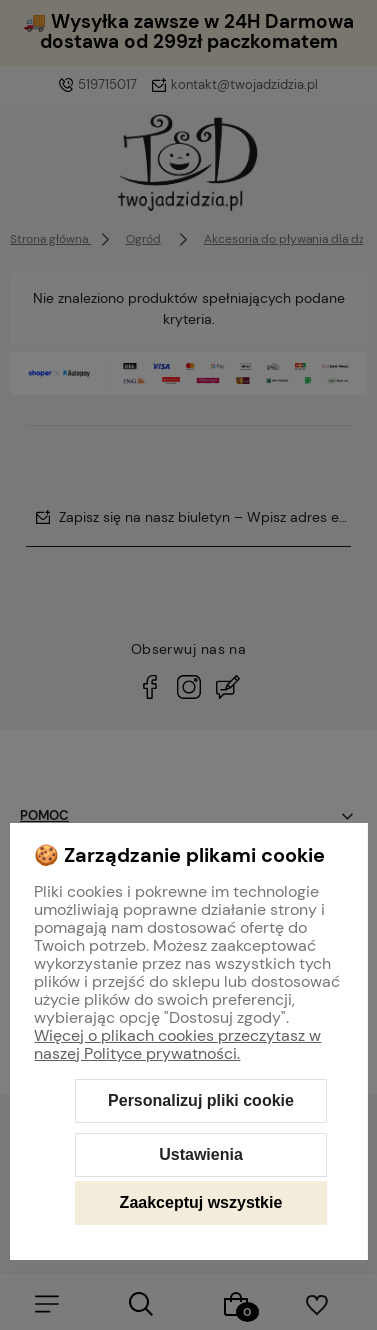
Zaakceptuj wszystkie (201, 1202)
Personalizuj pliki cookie (201, 1100)
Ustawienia (201, 1154)
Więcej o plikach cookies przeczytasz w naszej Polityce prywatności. (177, 1044)
